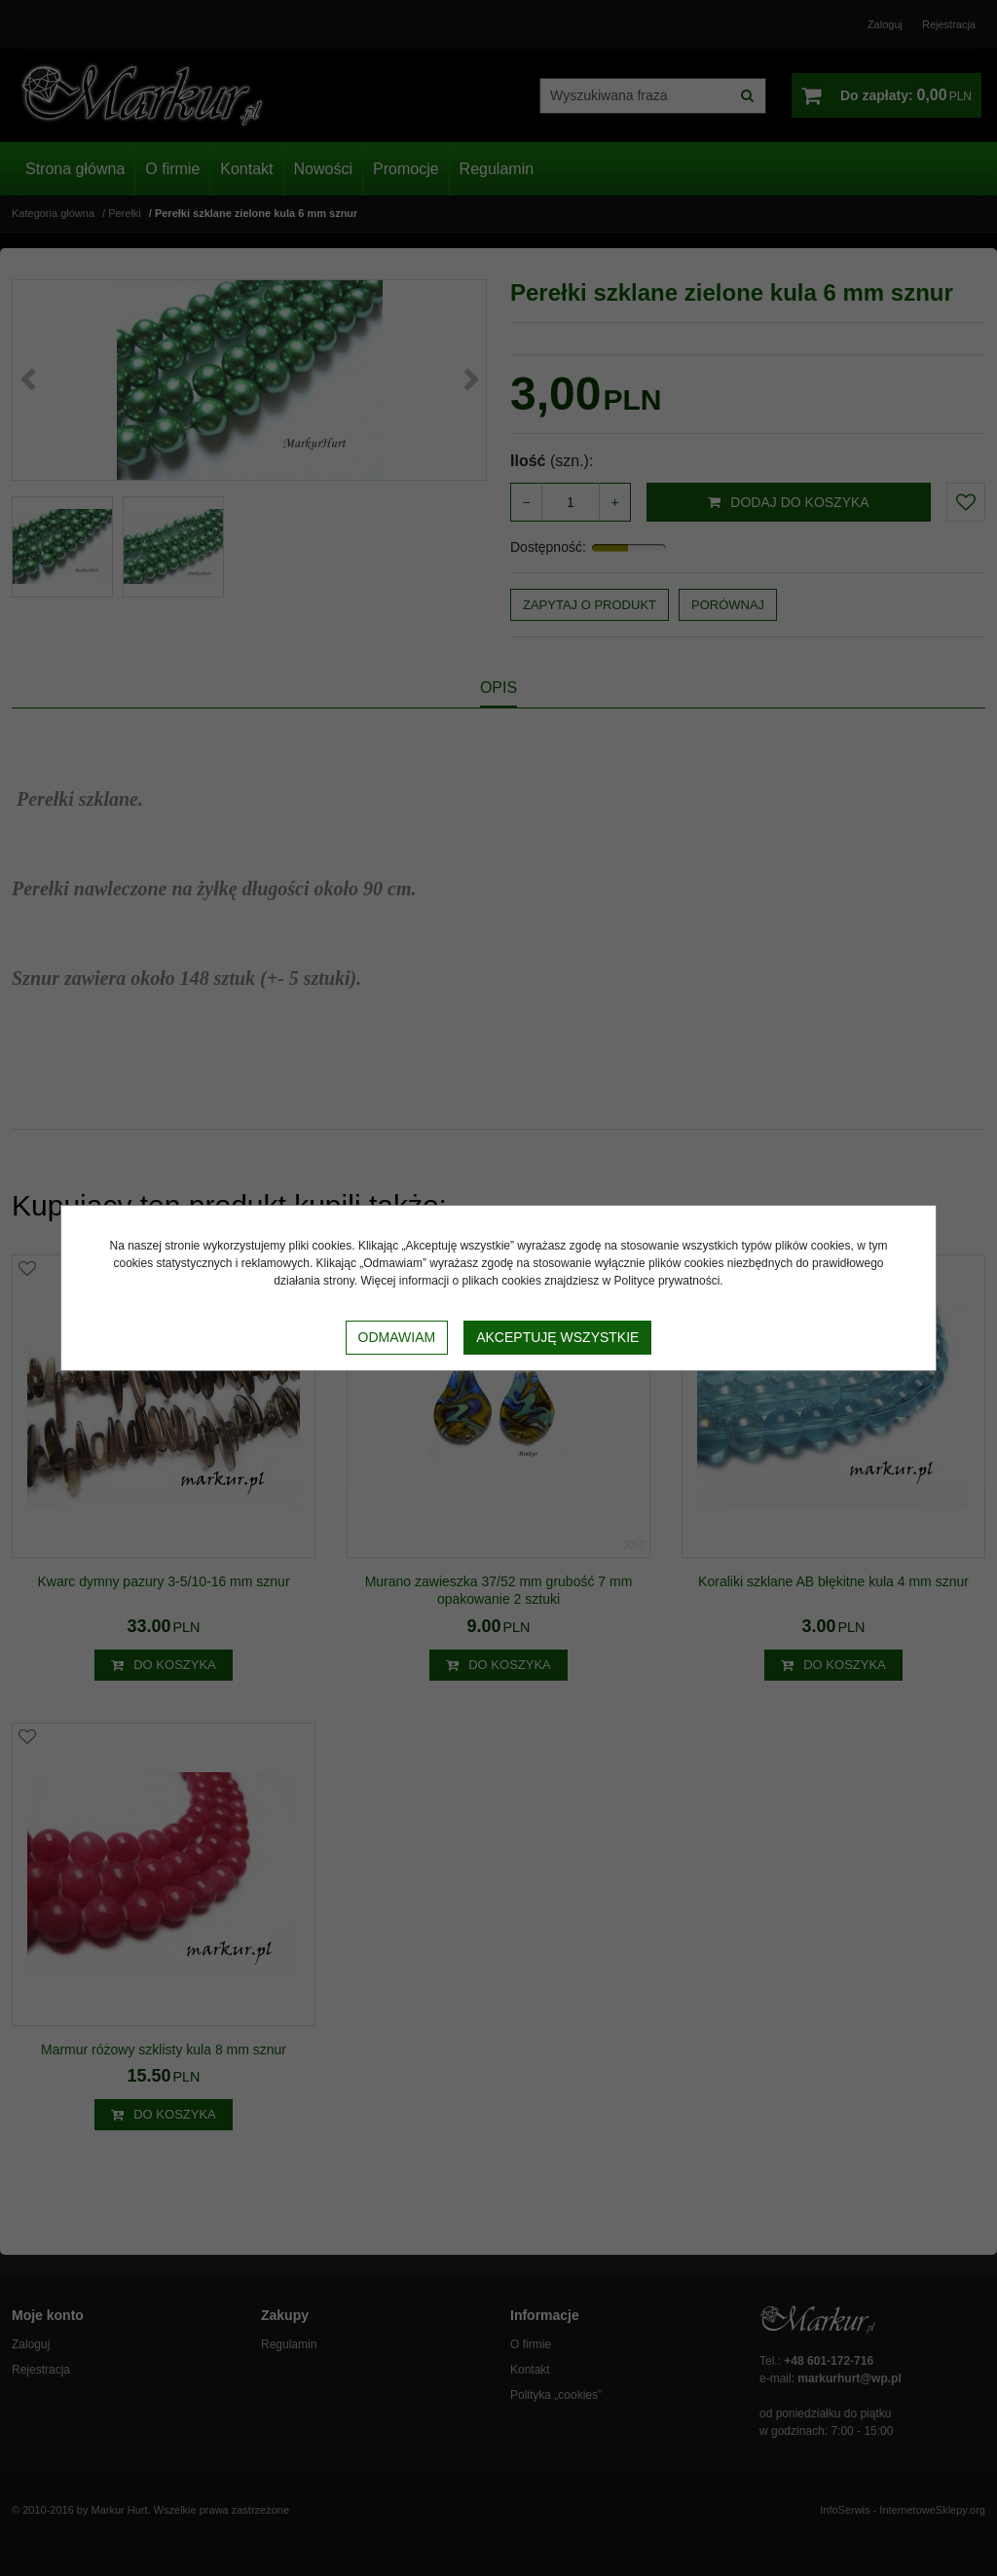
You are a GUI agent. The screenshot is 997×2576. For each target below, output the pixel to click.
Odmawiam (397, 1337)
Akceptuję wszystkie (557, 1337)
